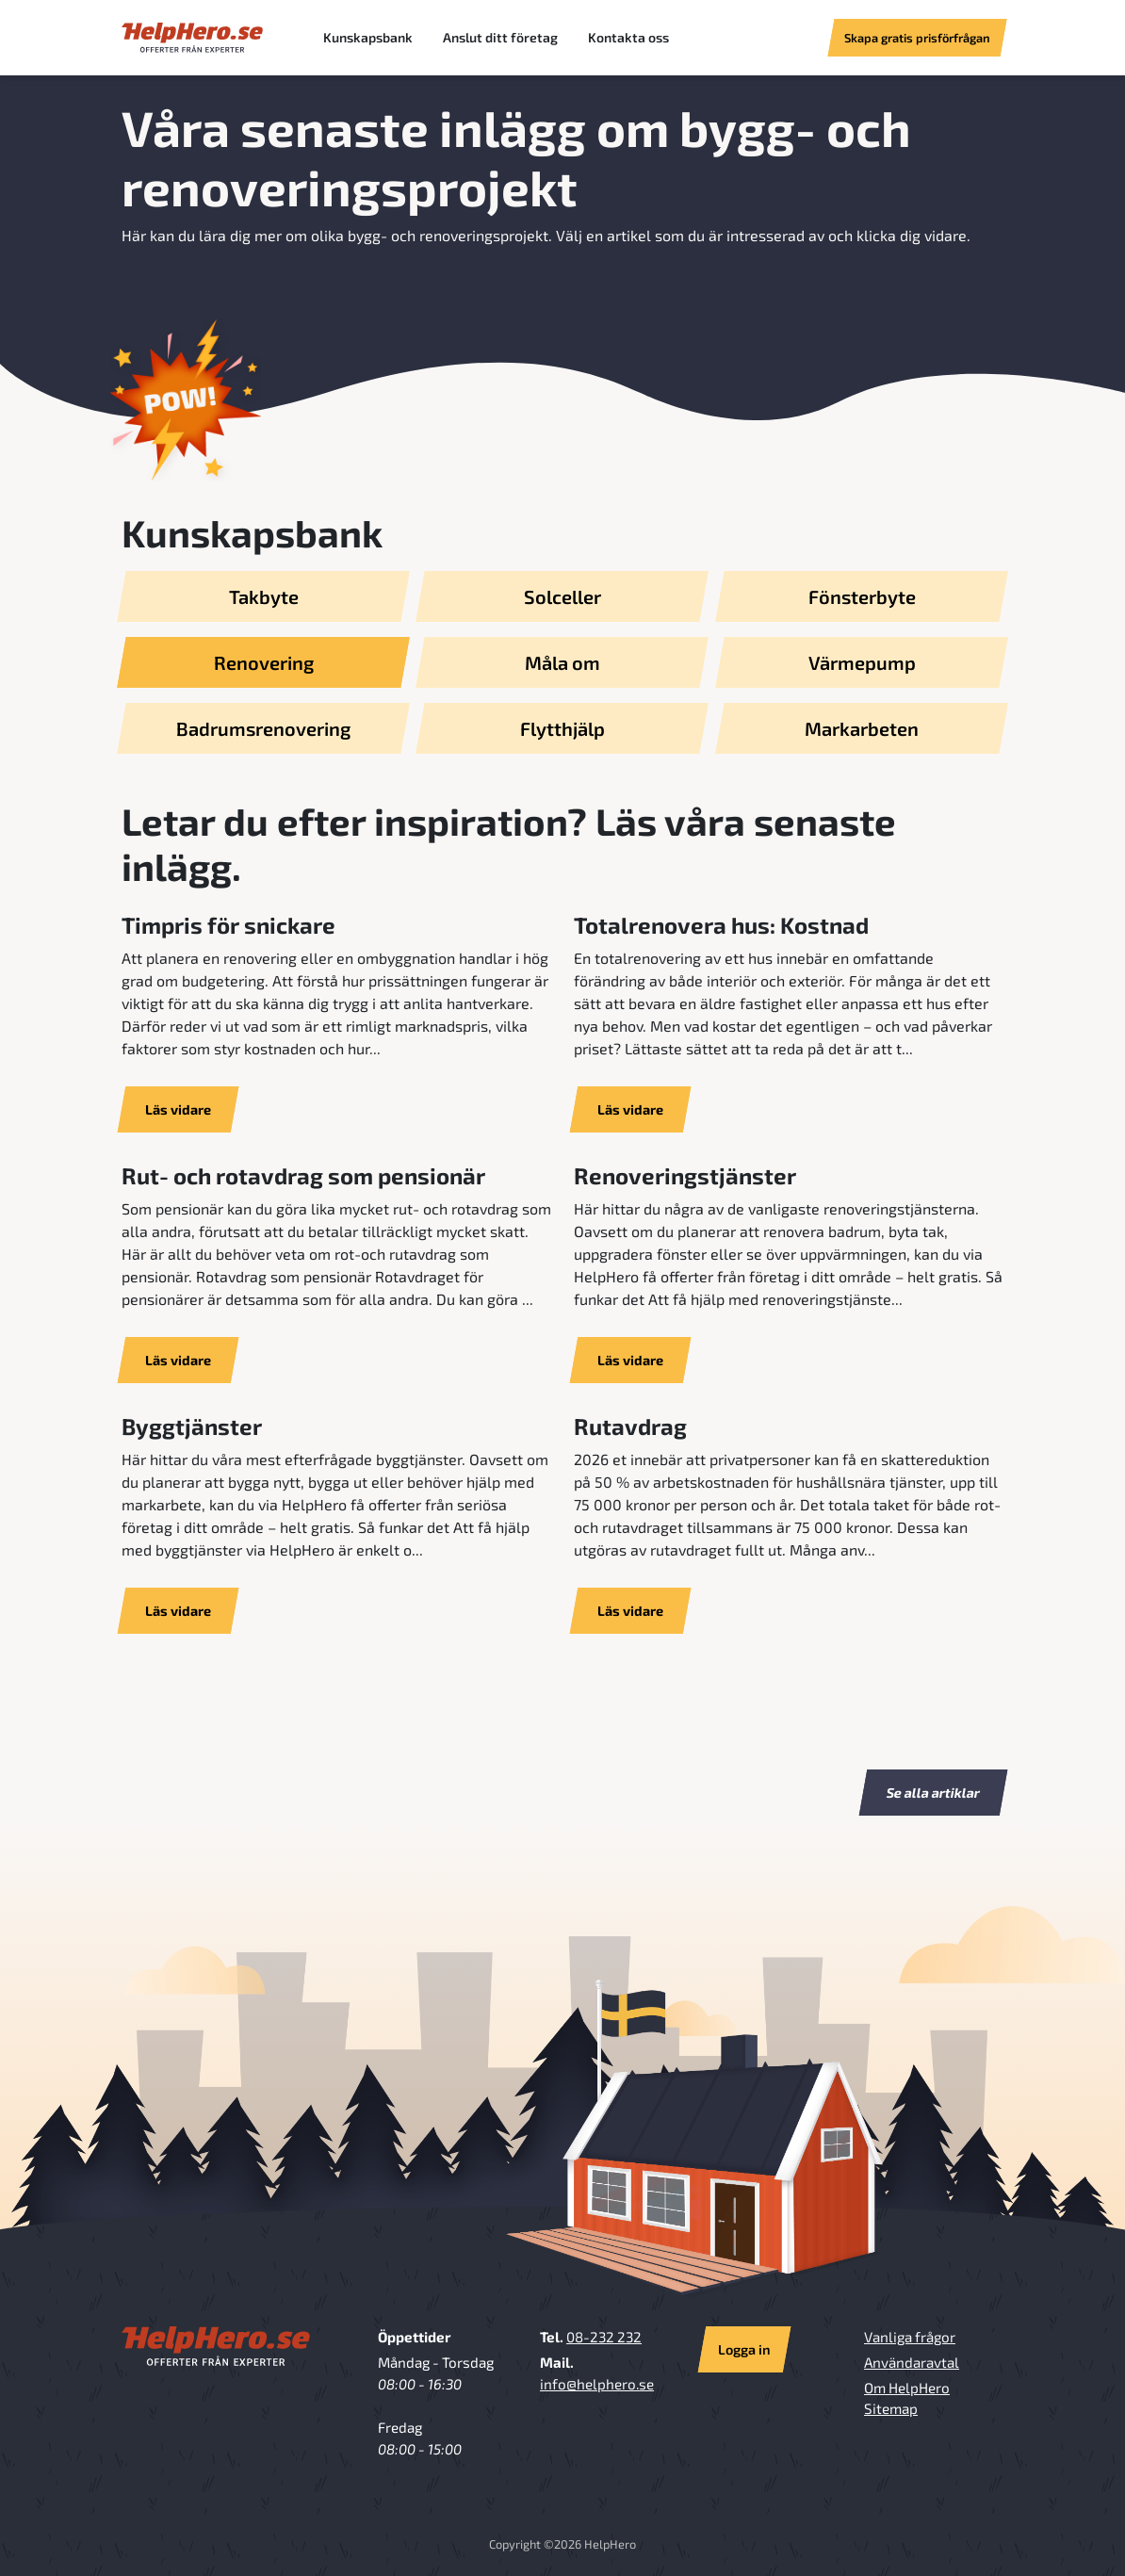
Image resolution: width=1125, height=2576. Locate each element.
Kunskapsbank (368, 37)
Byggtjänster (192, 1426)
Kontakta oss (628, 37)
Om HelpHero (907, 2387)
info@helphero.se (597, 2383)
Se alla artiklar (934, 1793)
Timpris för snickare (228, 924)
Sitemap (891, 2408)
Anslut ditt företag (500, 37)
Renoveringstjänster (685, 1175)
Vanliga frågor (909, 2336)
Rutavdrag (630, 1426)
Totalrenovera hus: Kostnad (721, 924)
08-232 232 (604, 2336)
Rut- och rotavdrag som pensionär (303, 1175)
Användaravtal (911, 2362)
